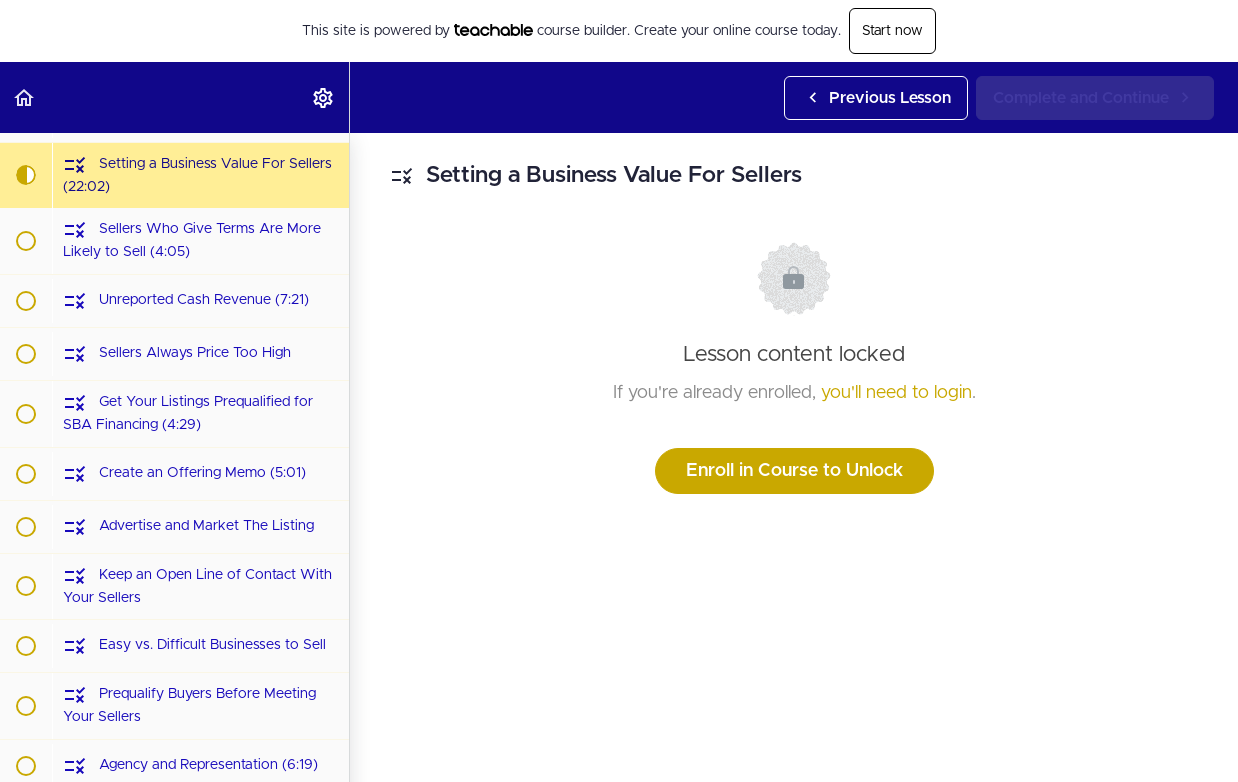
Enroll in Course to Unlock (794, 471)
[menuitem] (324, 97)
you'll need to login (896, 393)
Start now (892, 31)
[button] (25, 97)
